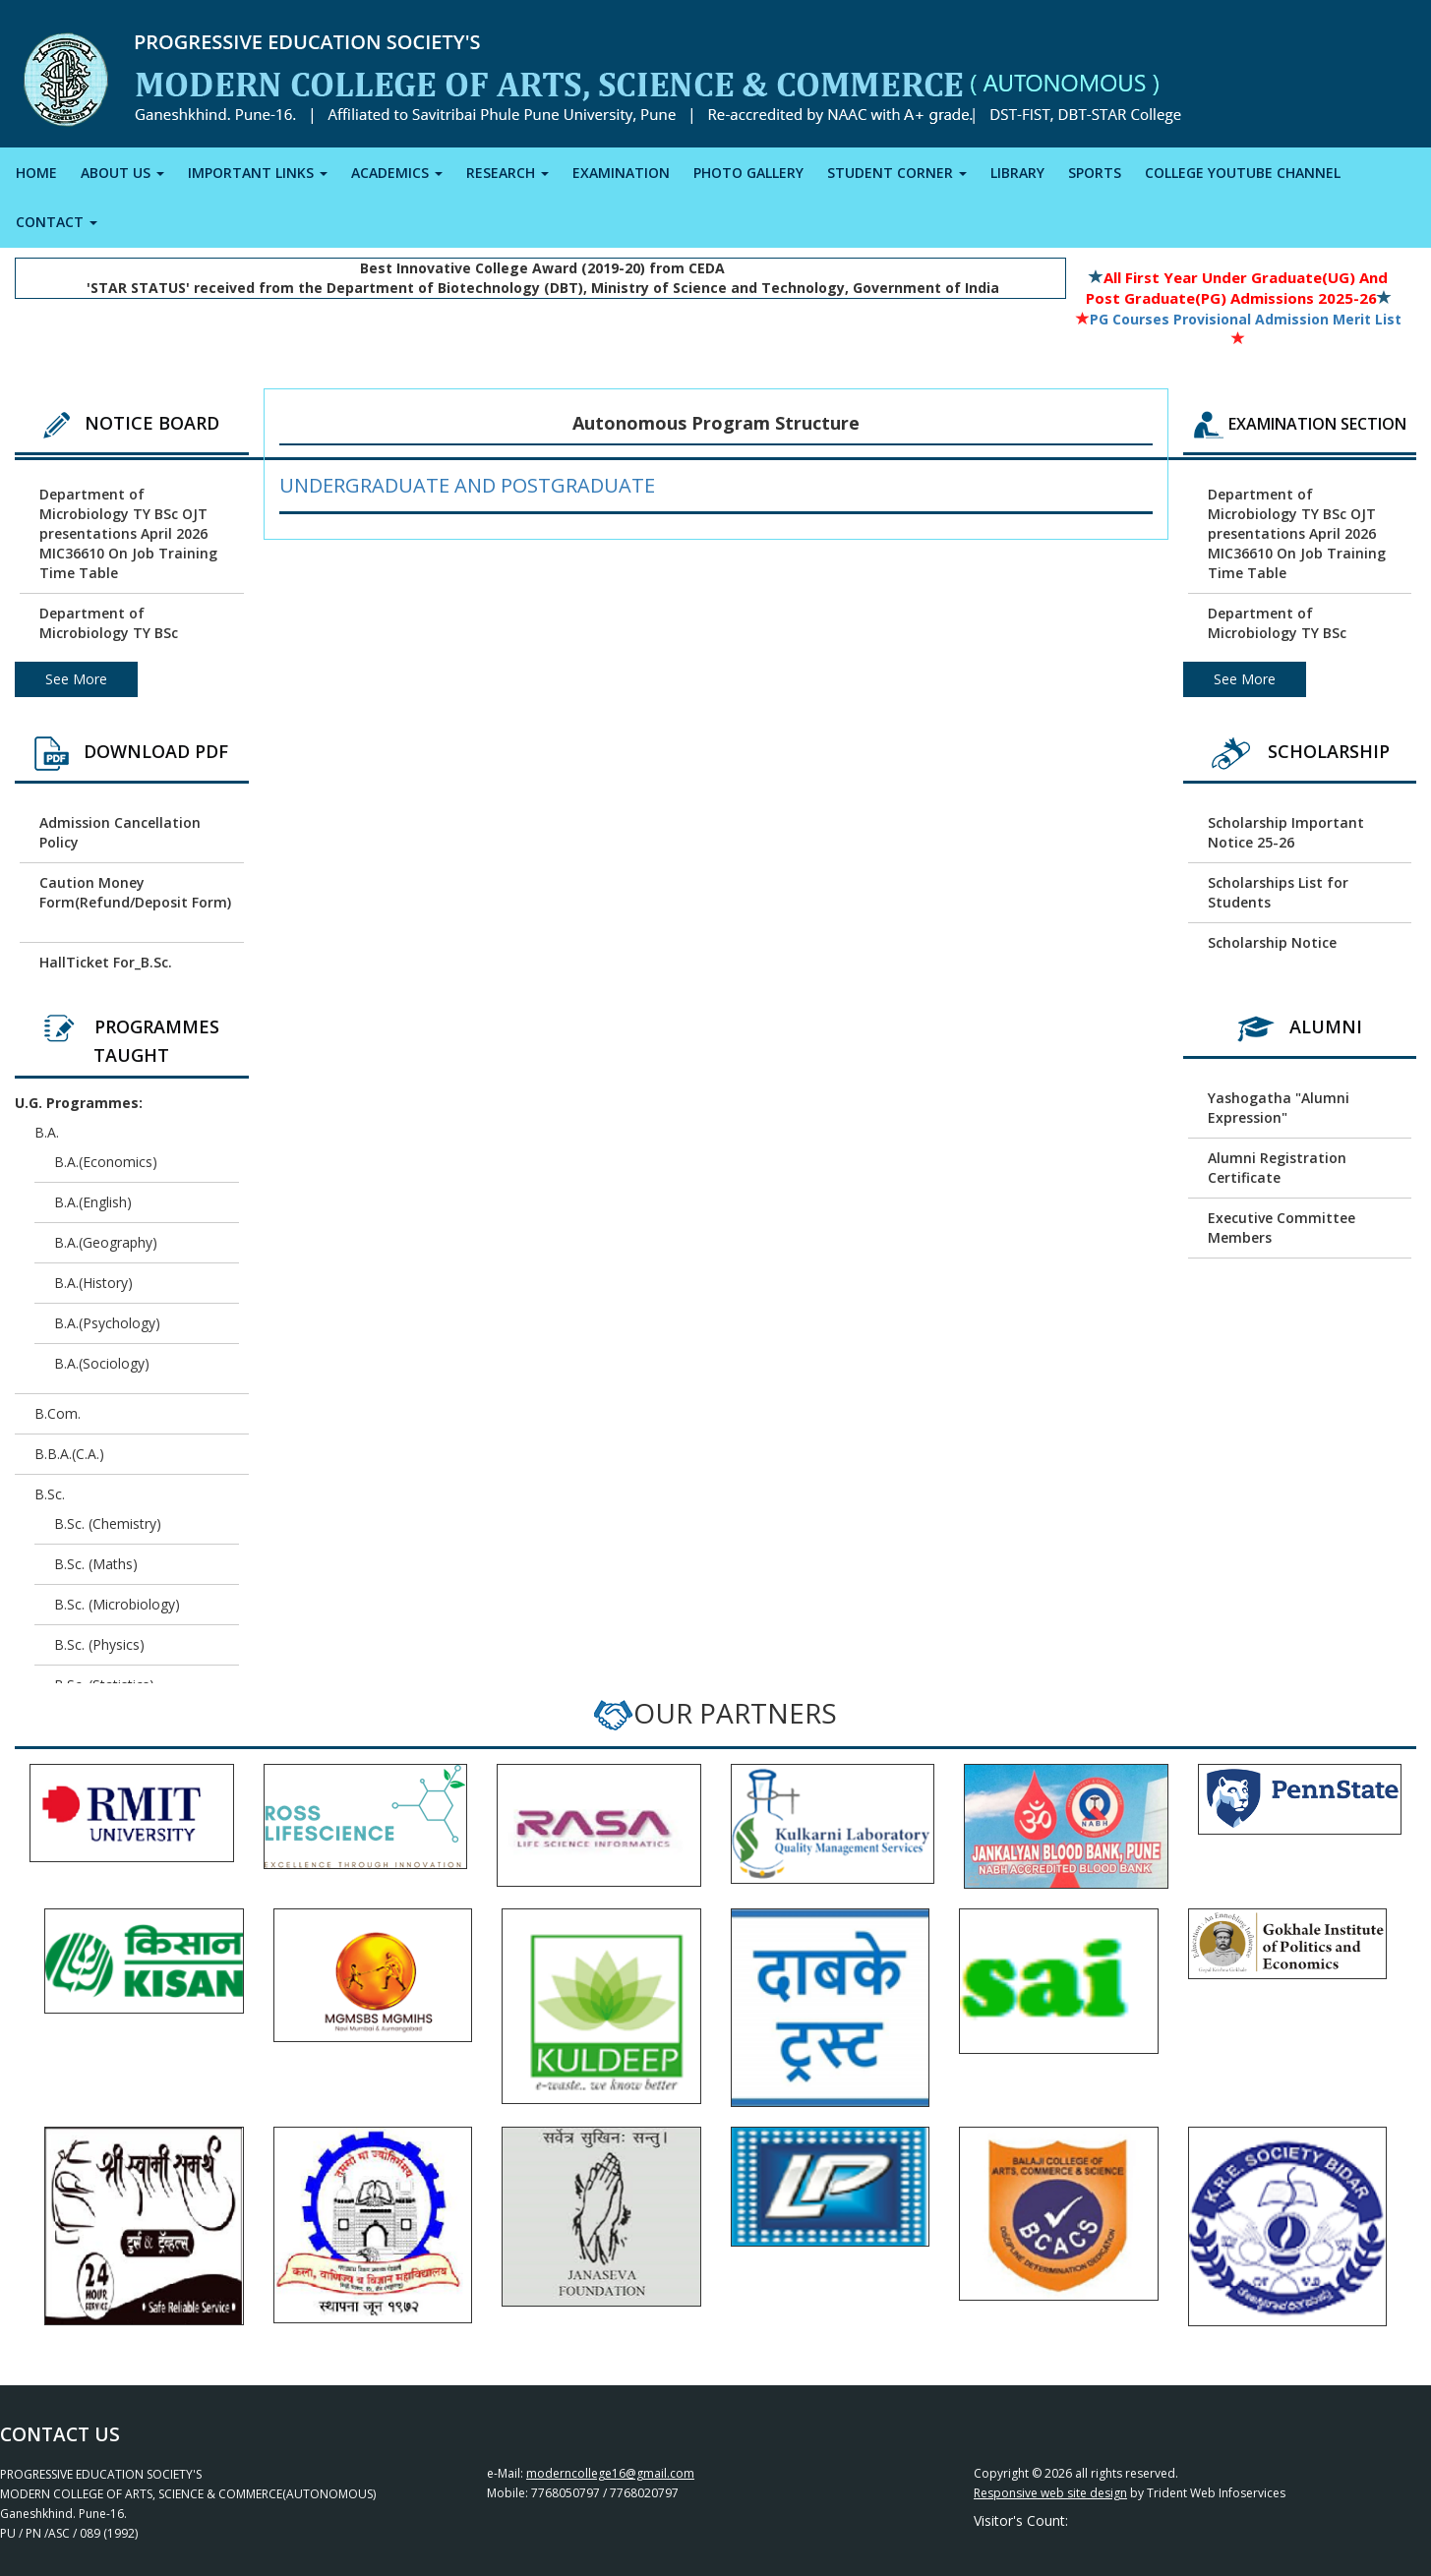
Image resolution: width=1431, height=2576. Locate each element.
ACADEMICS (397, 172)
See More (76, 679)
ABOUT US (122, 172)
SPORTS (1094, 172)
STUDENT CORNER (897, 172)
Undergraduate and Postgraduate (467, 485)
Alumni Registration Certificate (1277, 1167)
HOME (36, 172)
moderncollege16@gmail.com (610, 2473)
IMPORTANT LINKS (258, 172)
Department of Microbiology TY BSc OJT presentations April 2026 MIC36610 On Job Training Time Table (128, 533)
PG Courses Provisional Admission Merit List (1238, 319)
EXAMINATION (621, 172)
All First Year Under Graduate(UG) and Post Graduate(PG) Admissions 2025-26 (1237, 287)
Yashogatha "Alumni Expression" (1278, 1107)
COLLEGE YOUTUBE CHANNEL (1243, 172)
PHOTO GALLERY (748, 172)
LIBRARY (1017, 172)
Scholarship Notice (1272, 942)
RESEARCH (507, 172)
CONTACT (56, 221)
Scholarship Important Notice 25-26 (1286, 832)
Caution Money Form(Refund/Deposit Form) (135, 892)
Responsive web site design (1050, 2493)
